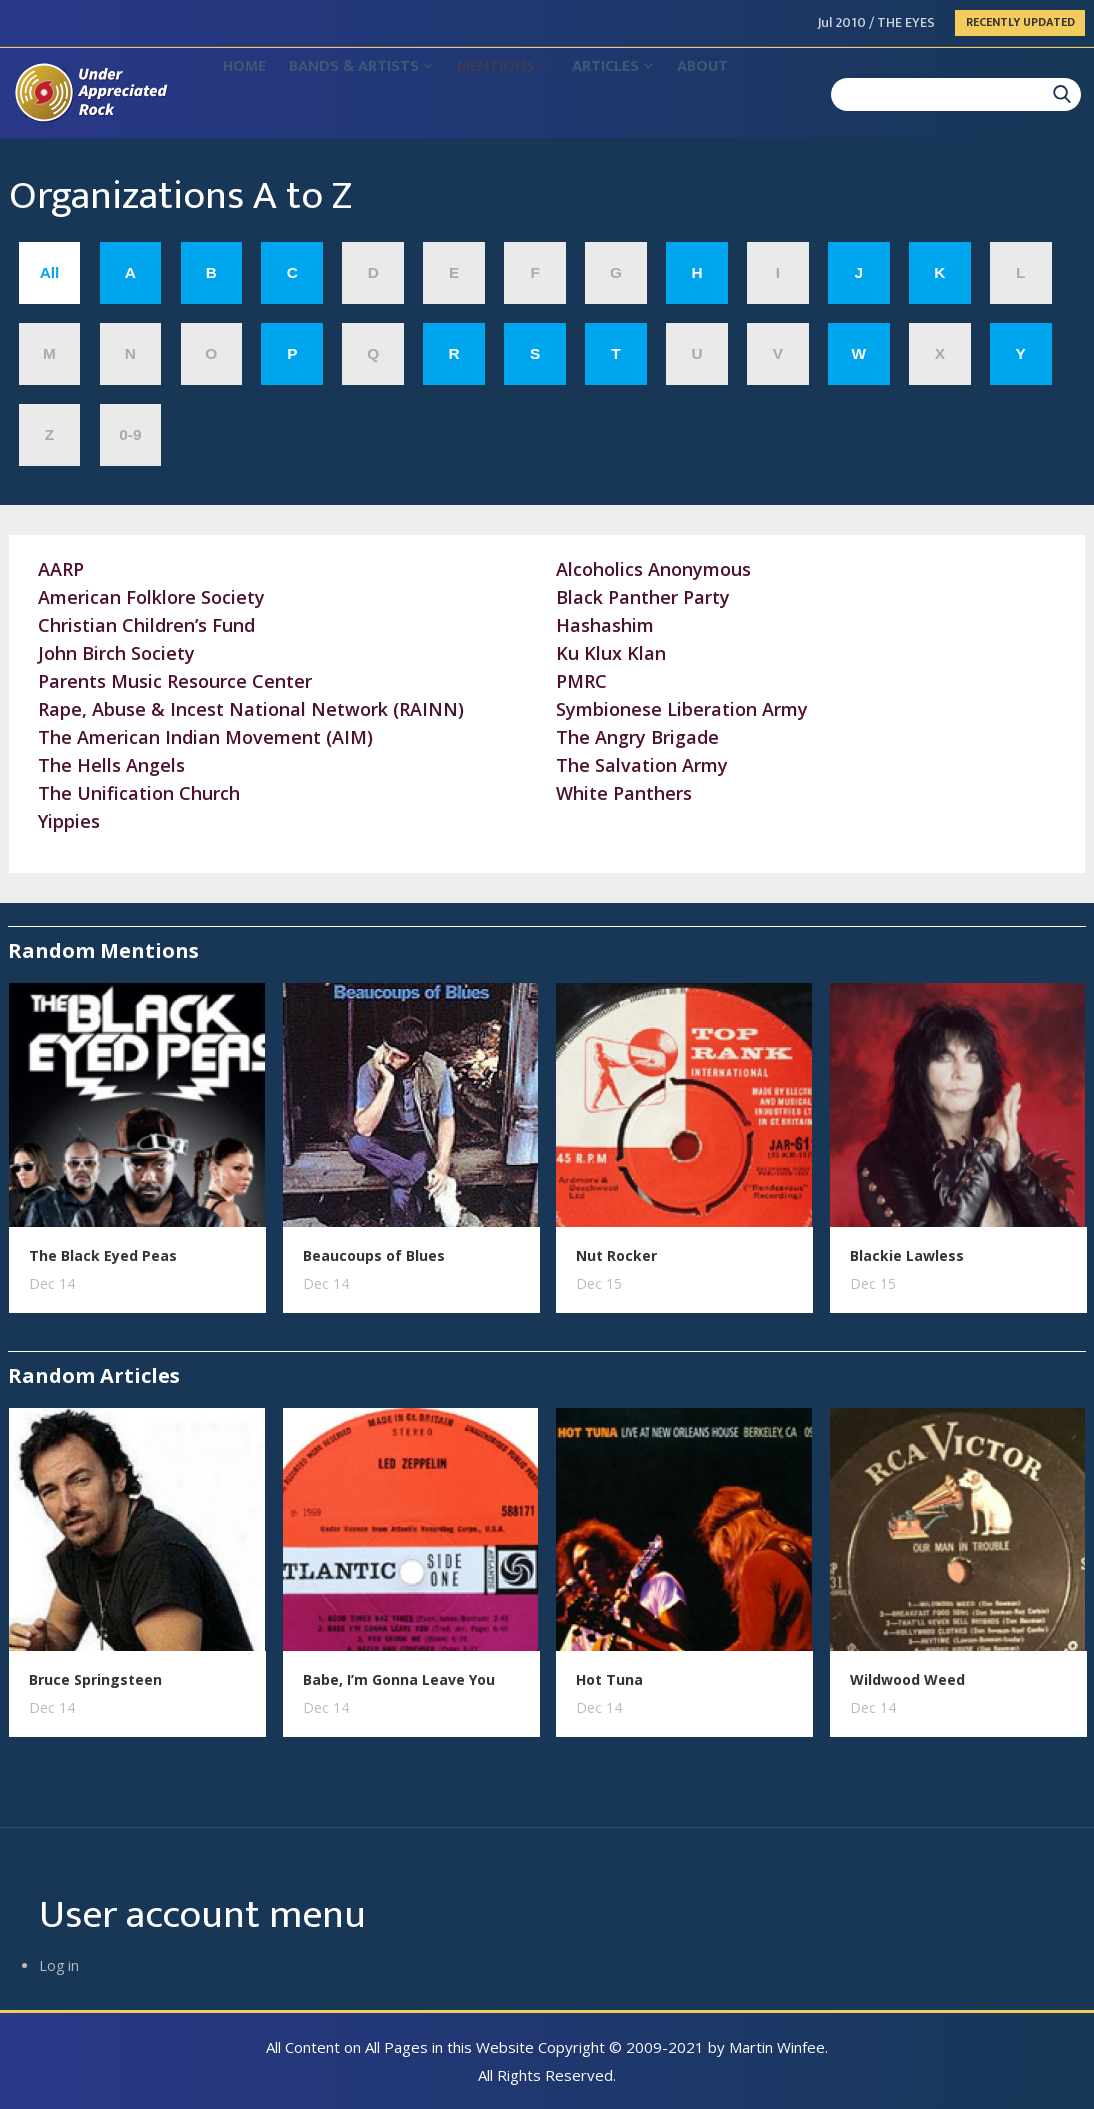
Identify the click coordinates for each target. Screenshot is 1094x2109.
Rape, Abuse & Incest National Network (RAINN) (251, 709)
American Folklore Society (151, 597)
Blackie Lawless (907, 1255)
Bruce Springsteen (95, 1679)
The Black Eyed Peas (103, 1255)
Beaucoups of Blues (374, 1255)
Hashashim (605, 625)
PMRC (581, 681)
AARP (61, 569)
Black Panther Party (643, 597)
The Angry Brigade (637, 737)
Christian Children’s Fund (146, 625)
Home (252, 95)
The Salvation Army (642, 765)
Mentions (544, 95)
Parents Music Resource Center (175, 681)
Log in (59, 1965)
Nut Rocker (616, 1255)
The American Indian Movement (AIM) (205, 737)
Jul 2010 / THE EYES (876, 22)
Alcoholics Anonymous (653, 569)
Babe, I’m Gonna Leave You (399, 1679)
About (776, 95)
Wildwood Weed (907, 1679)
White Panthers (624, 793)
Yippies (69, 821)
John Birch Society (116, 653)
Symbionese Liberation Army (682, 709)
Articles (670, 95)
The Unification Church (139, 793)
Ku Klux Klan (611, 653)
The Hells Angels (111, 765)
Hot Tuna (609, 1679)
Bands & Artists (386, 95)
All (50, 272)
